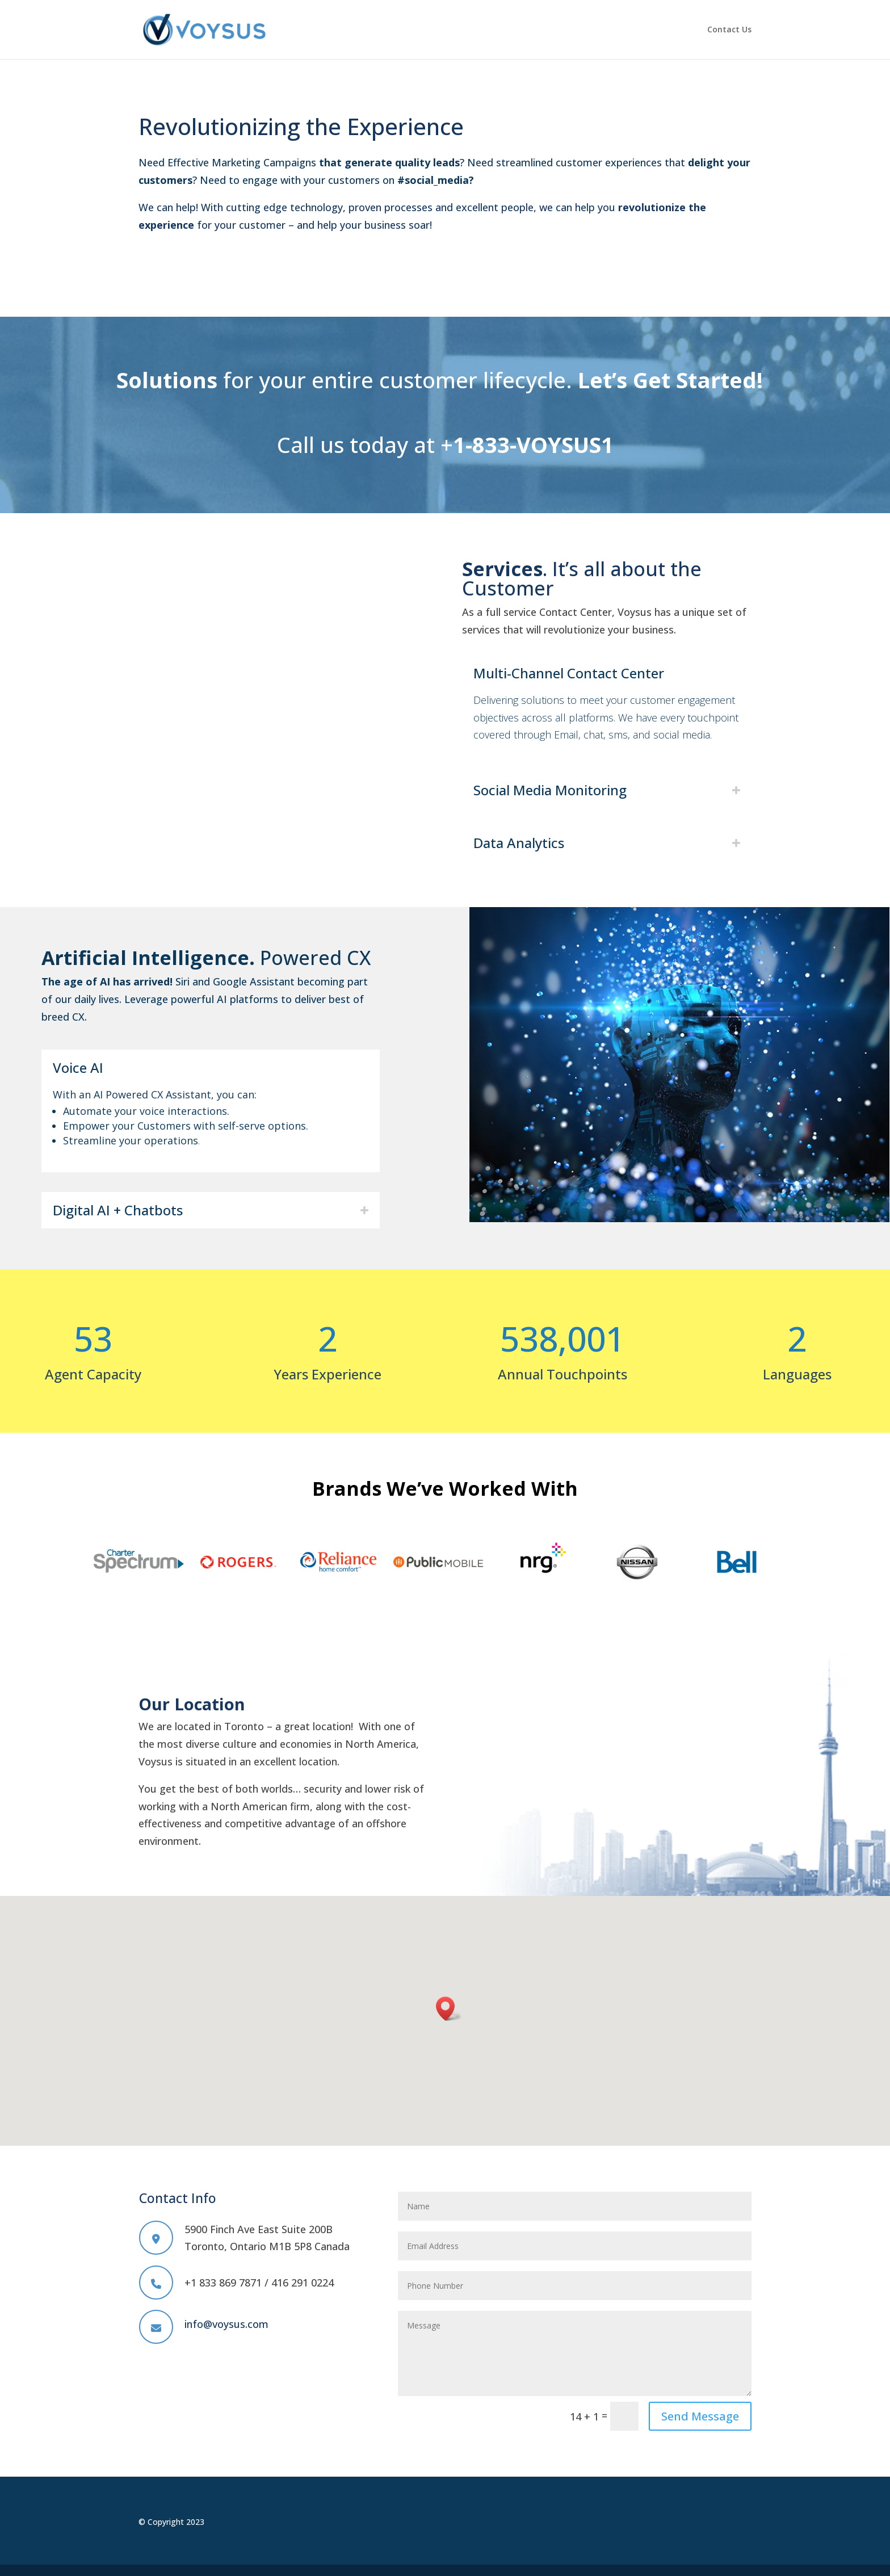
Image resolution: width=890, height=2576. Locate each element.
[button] (449, 2008)
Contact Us (729, 30)
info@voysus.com (226, 2324)
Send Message (700, 2416)
